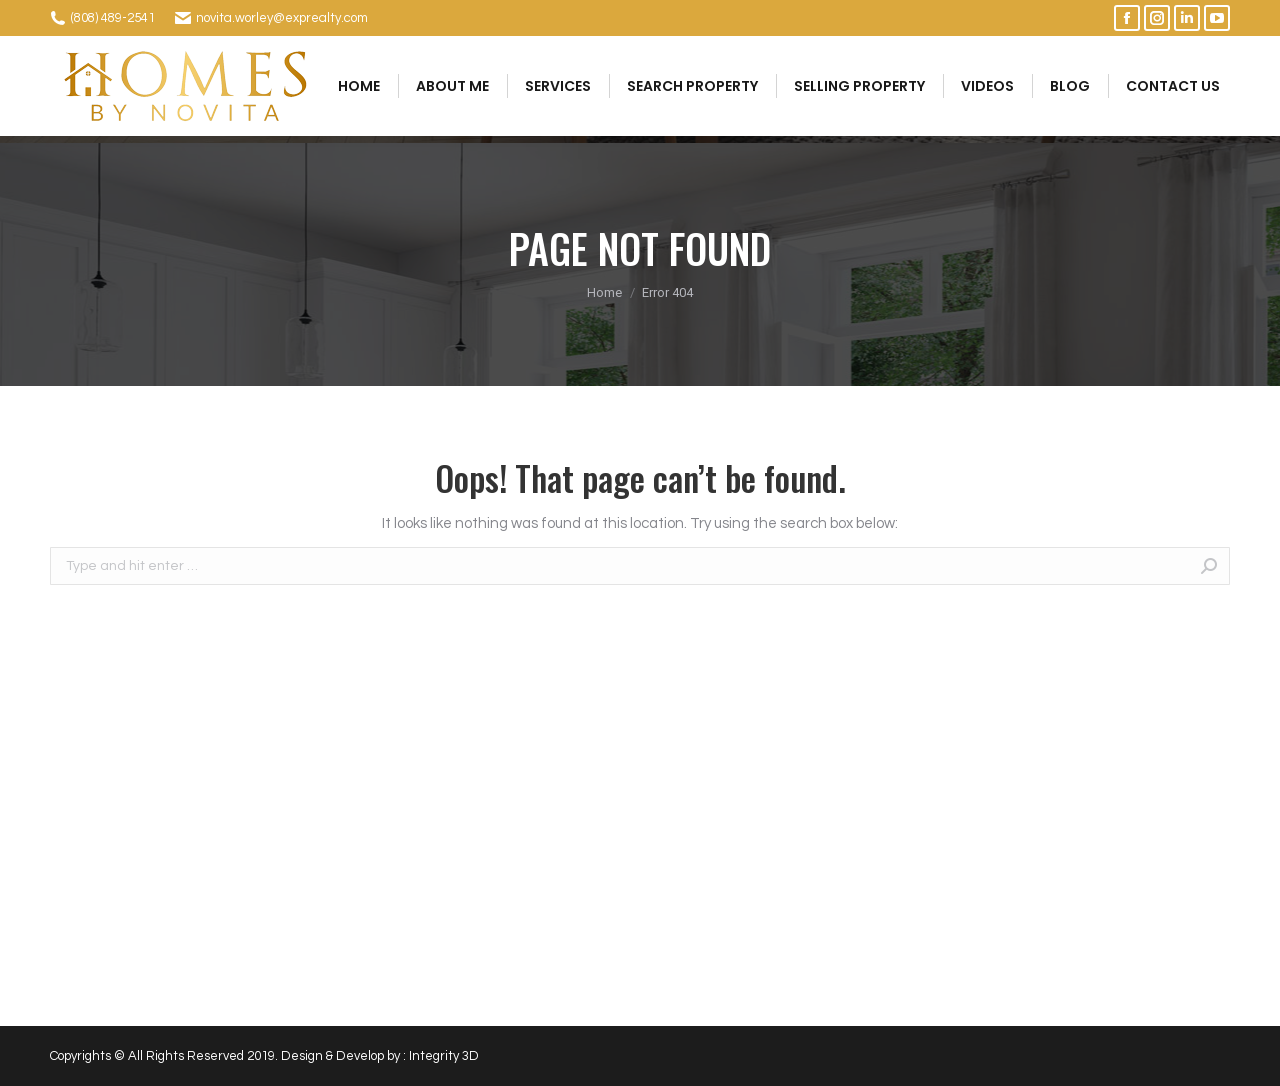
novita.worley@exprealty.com (282, 18)
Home (604, 292)
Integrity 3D (444, 1056)
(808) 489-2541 (113, 18)
